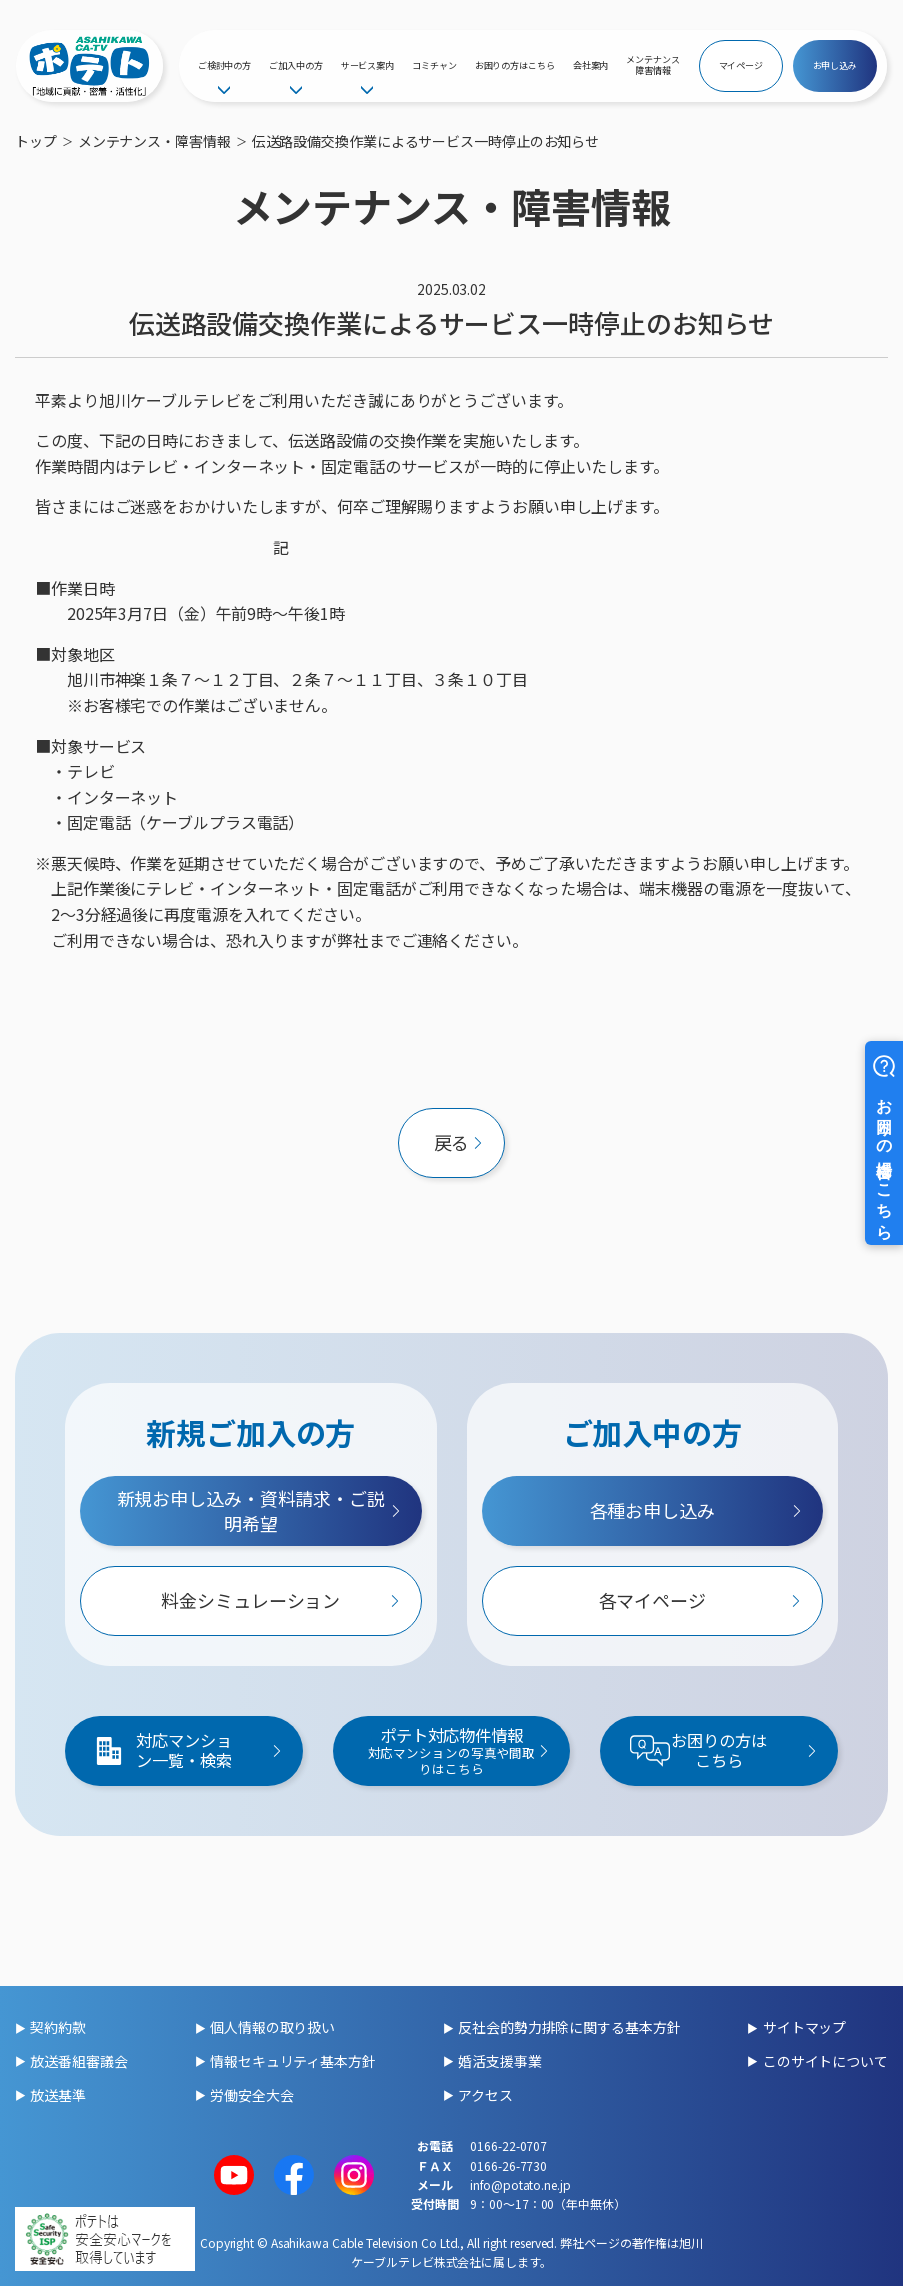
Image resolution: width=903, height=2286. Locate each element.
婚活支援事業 (499, 2061)
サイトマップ (804, 2027)
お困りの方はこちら (515, 65)
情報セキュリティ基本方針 (293, 2061)
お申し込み (835, 65)
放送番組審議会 (78, 2061)
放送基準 (58, 2095)
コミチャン (434, 65)
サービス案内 (367, 65)
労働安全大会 (251, 2095)
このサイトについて (825, 2061)
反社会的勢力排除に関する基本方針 (569, 2027)
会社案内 (591, 65)
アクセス (485, 2095)
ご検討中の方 (224, 65)
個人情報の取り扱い (272, 2027)
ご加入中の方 (295, 65)
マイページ (741, 65)
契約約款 (58, 2027)
